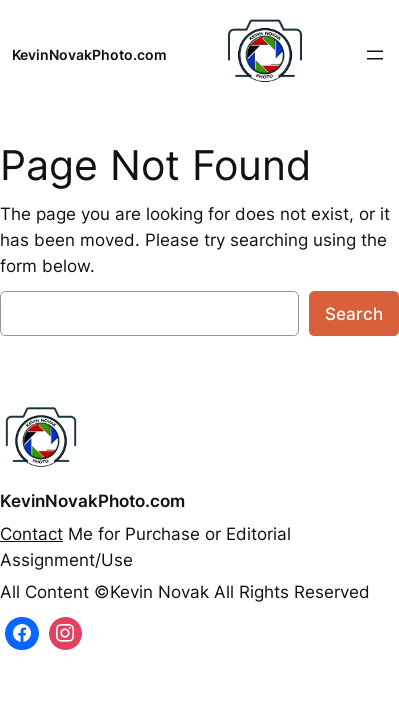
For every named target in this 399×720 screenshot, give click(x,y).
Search (354, 314)
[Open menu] (375, 55)
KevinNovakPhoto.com (89, 54)
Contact (31, 534)
